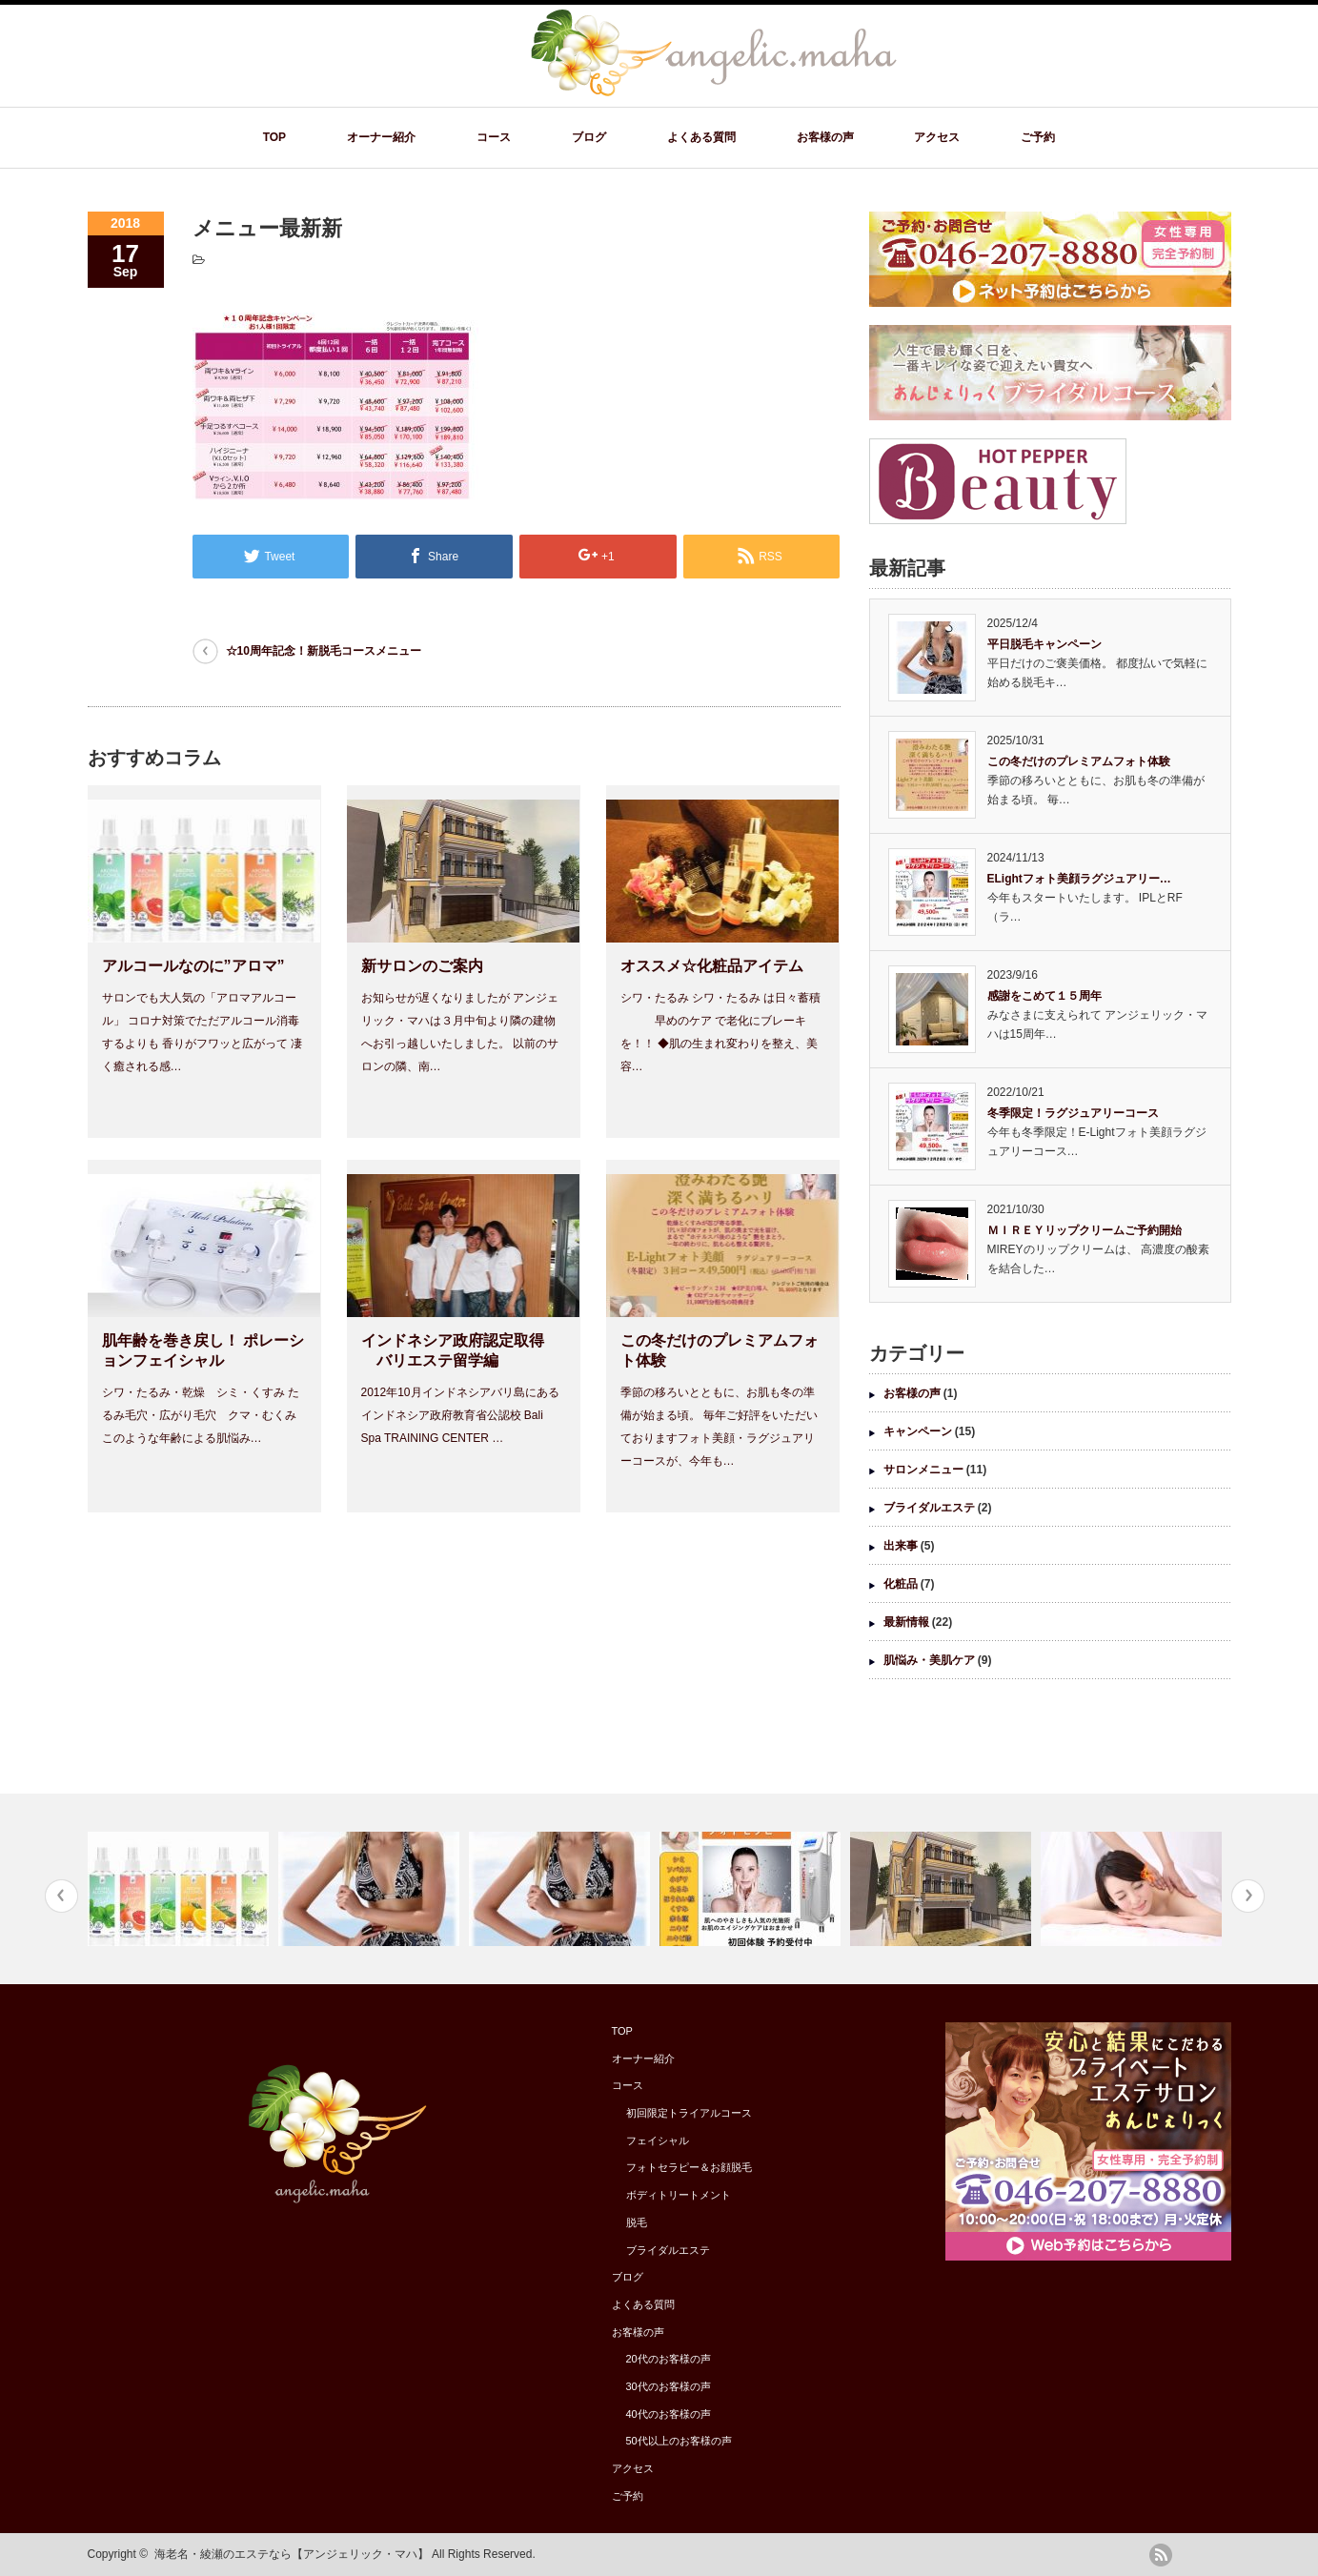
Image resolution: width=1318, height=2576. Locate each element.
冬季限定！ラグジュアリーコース (1073, 1113)
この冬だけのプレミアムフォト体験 (1078, 761)
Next (1248, 1896)
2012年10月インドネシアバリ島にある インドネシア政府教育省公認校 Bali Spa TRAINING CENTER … (460, 1415)
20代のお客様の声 (668, 2358)
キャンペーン (917, 1431)
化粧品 (900, 1584)
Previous (61, 1896)
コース (494, 137)
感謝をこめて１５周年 (1044, 996)
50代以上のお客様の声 (679, 2440)
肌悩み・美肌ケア (929, 1660)
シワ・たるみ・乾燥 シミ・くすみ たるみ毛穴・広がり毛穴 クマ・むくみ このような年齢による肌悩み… (200, 1415)
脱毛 (636, 2222)
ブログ (589, 137)
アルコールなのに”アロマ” (193, 966)
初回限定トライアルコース (689, 2113)
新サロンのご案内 (422, 966)
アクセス (937, 137)
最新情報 (906, 1622)
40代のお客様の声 (668, 2414)
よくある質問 (701, 137)
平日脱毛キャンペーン (1044, 644)
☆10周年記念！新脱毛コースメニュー (323, 651)
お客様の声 (825, 137)
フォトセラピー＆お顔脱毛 (689, 2167)
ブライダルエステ (929, 1507)
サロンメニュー (923, 1469)
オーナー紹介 (381, 137)
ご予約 (1038, 137)
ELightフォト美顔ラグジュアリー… (1079, 878)
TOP (274, 137)
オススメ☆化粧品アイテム (711, 966)
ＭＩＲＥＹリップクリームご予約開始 (1084, 1230)
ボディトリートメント (678, 2195)
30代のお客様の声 (668, 2386)
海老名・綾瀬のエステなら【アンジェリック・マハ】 (291, 2554)
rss (1160, 2555)
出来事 (900, 1545)
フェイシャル (657, 2140)
